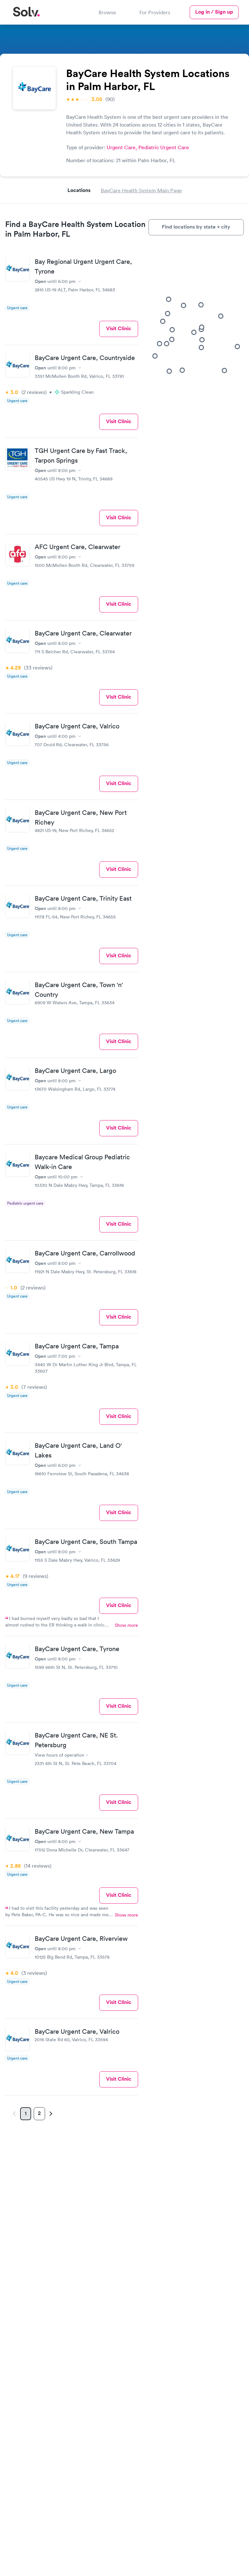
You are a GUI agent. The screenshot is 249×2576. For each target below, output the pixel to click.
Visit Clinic (118, 328)
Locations (78, 190)
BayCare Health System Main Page (141, 190)
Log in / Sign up (214, 11)
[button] (171, 323)
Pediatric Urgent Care (163, 147)
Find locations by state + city (196, 226)
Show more (126, 1625)
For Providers (154, 12)
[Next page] (50, 2113)
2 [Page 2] (39, 2113)
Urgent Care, (122, 147)
